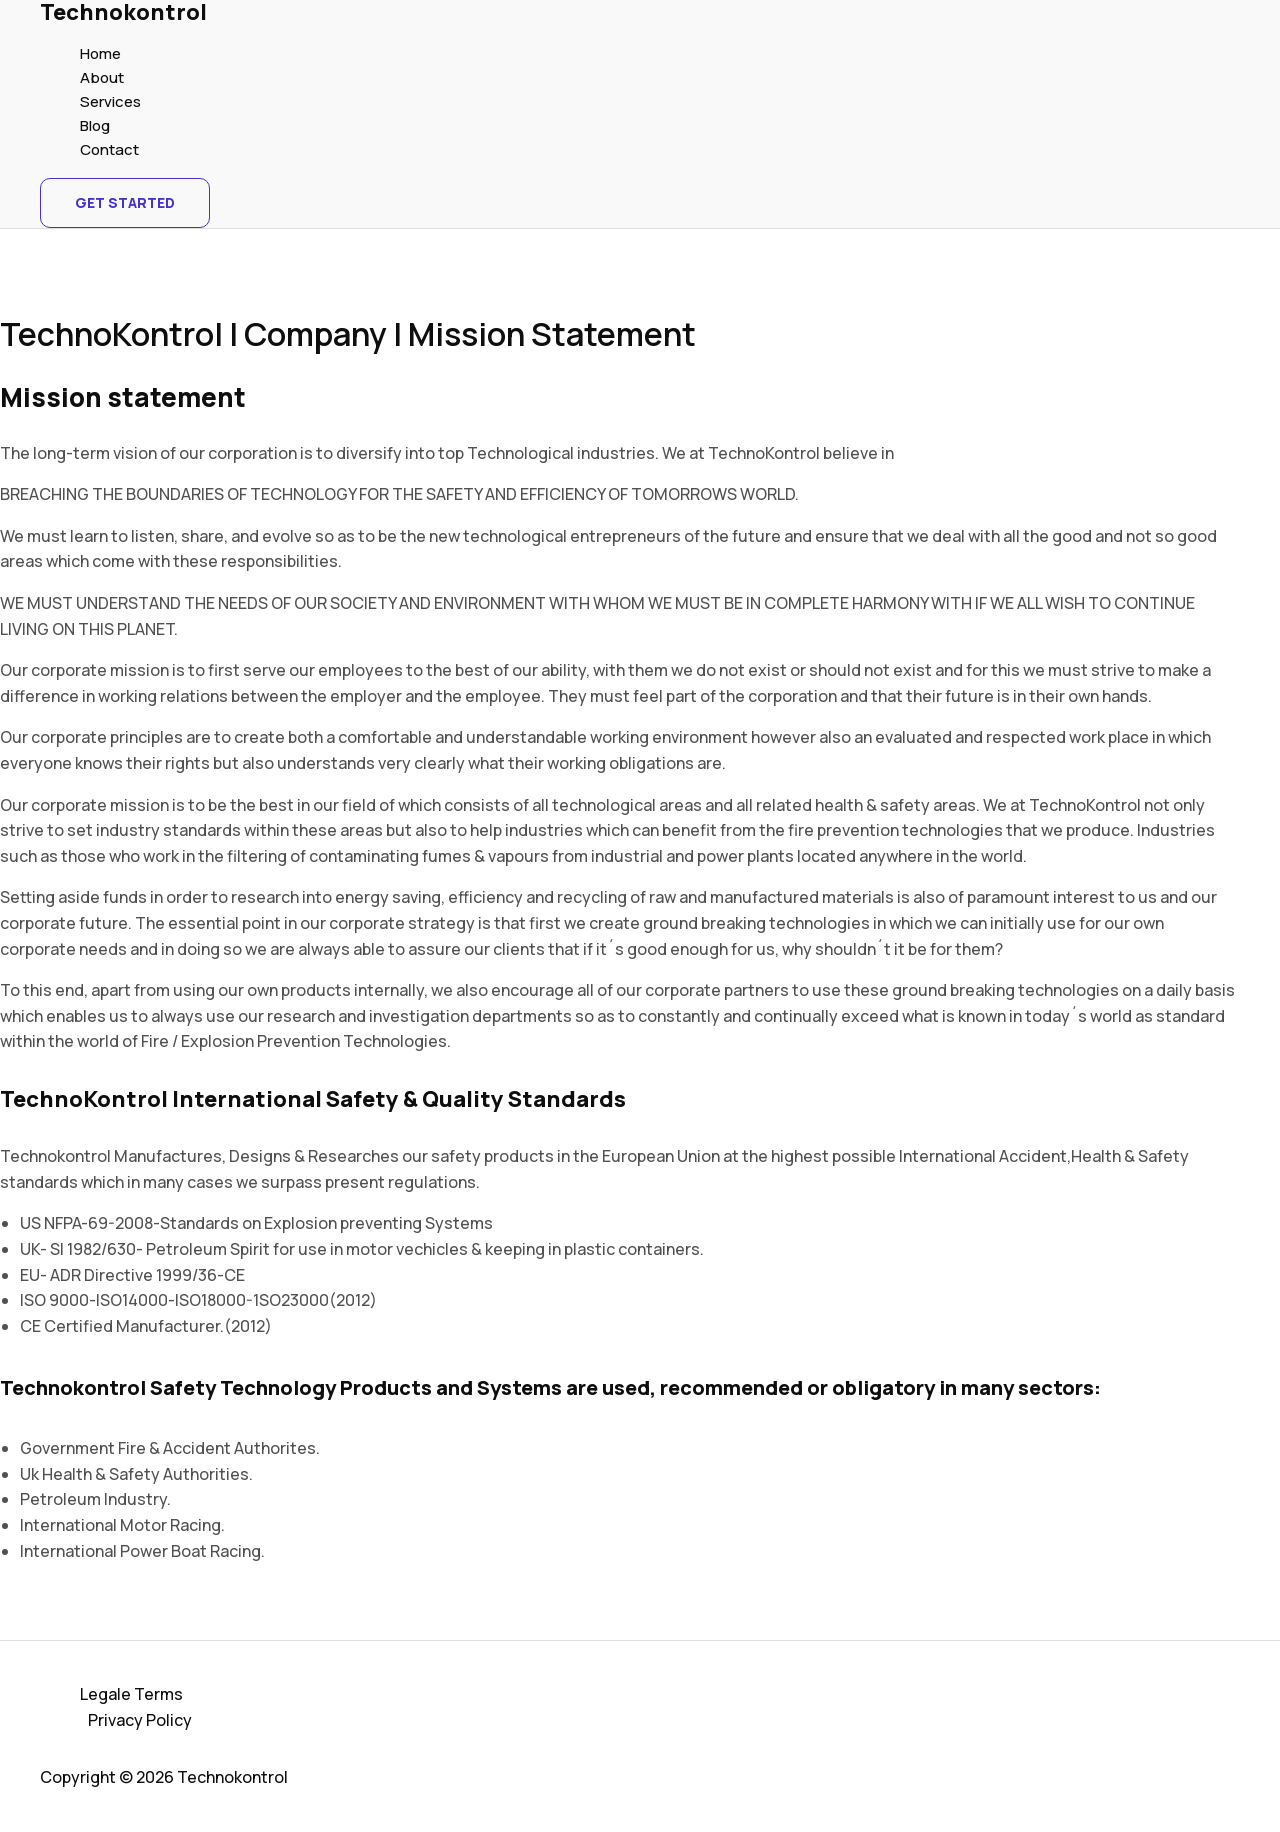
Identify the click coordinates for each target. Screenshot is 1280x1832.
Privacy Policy (140, 1720)
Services (110, 101)
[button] (125, 203)
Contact (109, 149)
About (102, 77)
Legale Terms (131, 1694)
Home (100, 53)
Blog (95, 125)
